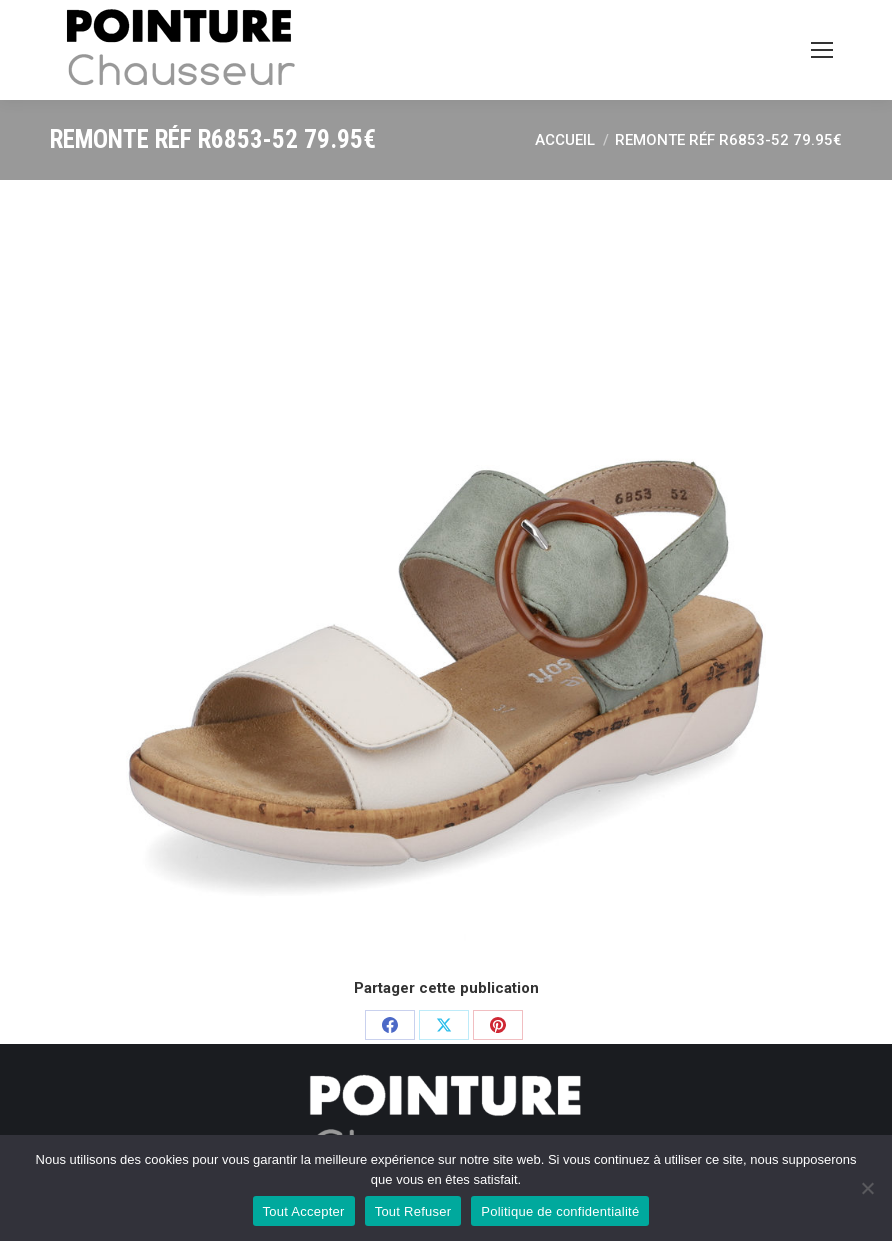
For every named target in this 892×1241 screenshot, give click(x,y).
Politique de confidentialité (560, 1211)
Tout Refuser (413, 1211)
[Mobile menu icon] (822, 50)
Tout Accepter (304, 1211)
